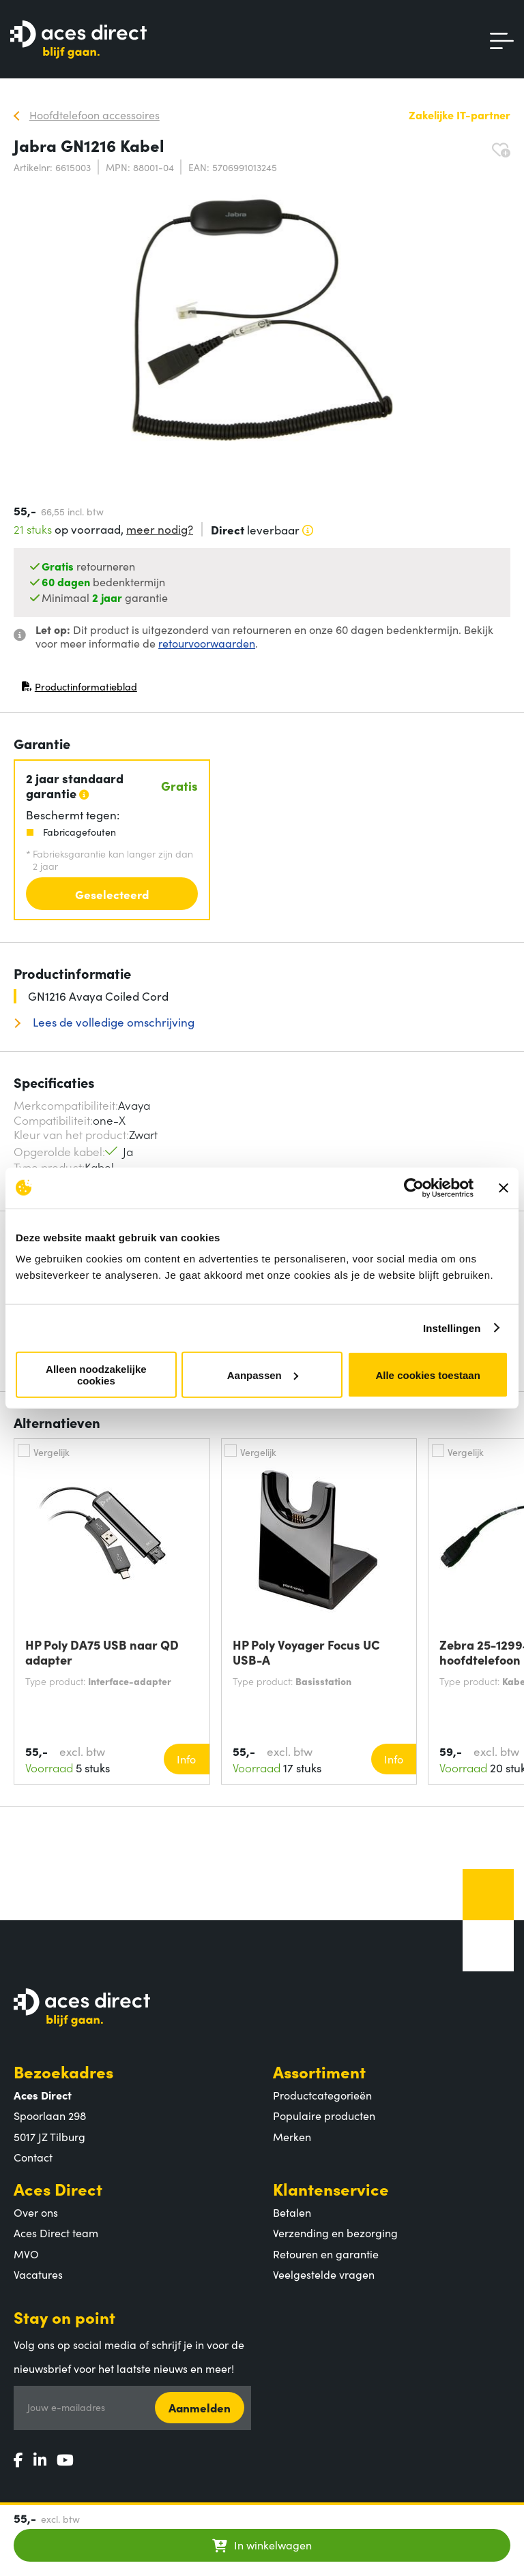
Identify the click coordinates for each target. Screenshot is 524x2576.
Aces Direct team (56, 2232)
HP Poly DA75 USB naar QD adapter (102, 1652)
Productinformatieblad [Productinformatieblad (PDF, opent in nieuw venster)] (79, 689)
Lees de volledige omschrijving (112, 1022)
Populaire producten (324, 2115)
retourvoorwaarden (206, 642)
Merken (292, 2136)
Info (186, 1758)
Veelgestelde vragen (324, 2274)
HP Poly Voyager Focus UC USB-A (306, 1652)
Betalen (292, 2211)
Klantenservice (331, 2188)
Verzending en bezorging (335, 2232)
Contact (33, 2156)
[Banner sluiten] (503, 1187)
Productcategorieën (322, 2094)
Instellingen (452, 1327)
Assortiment (319, 2071)
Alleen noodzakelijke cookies (96, 1375)
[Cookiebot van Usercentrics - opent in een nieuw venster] (414, 1187)
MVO (26, 2253)
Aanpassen (262, 1374)
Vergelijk (51, 1452)
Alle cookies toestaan (427, 1374)
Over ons (36, 2211)
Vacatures (38, 2274)
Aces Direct (58, 2188)
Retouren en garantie (326, 2253)
